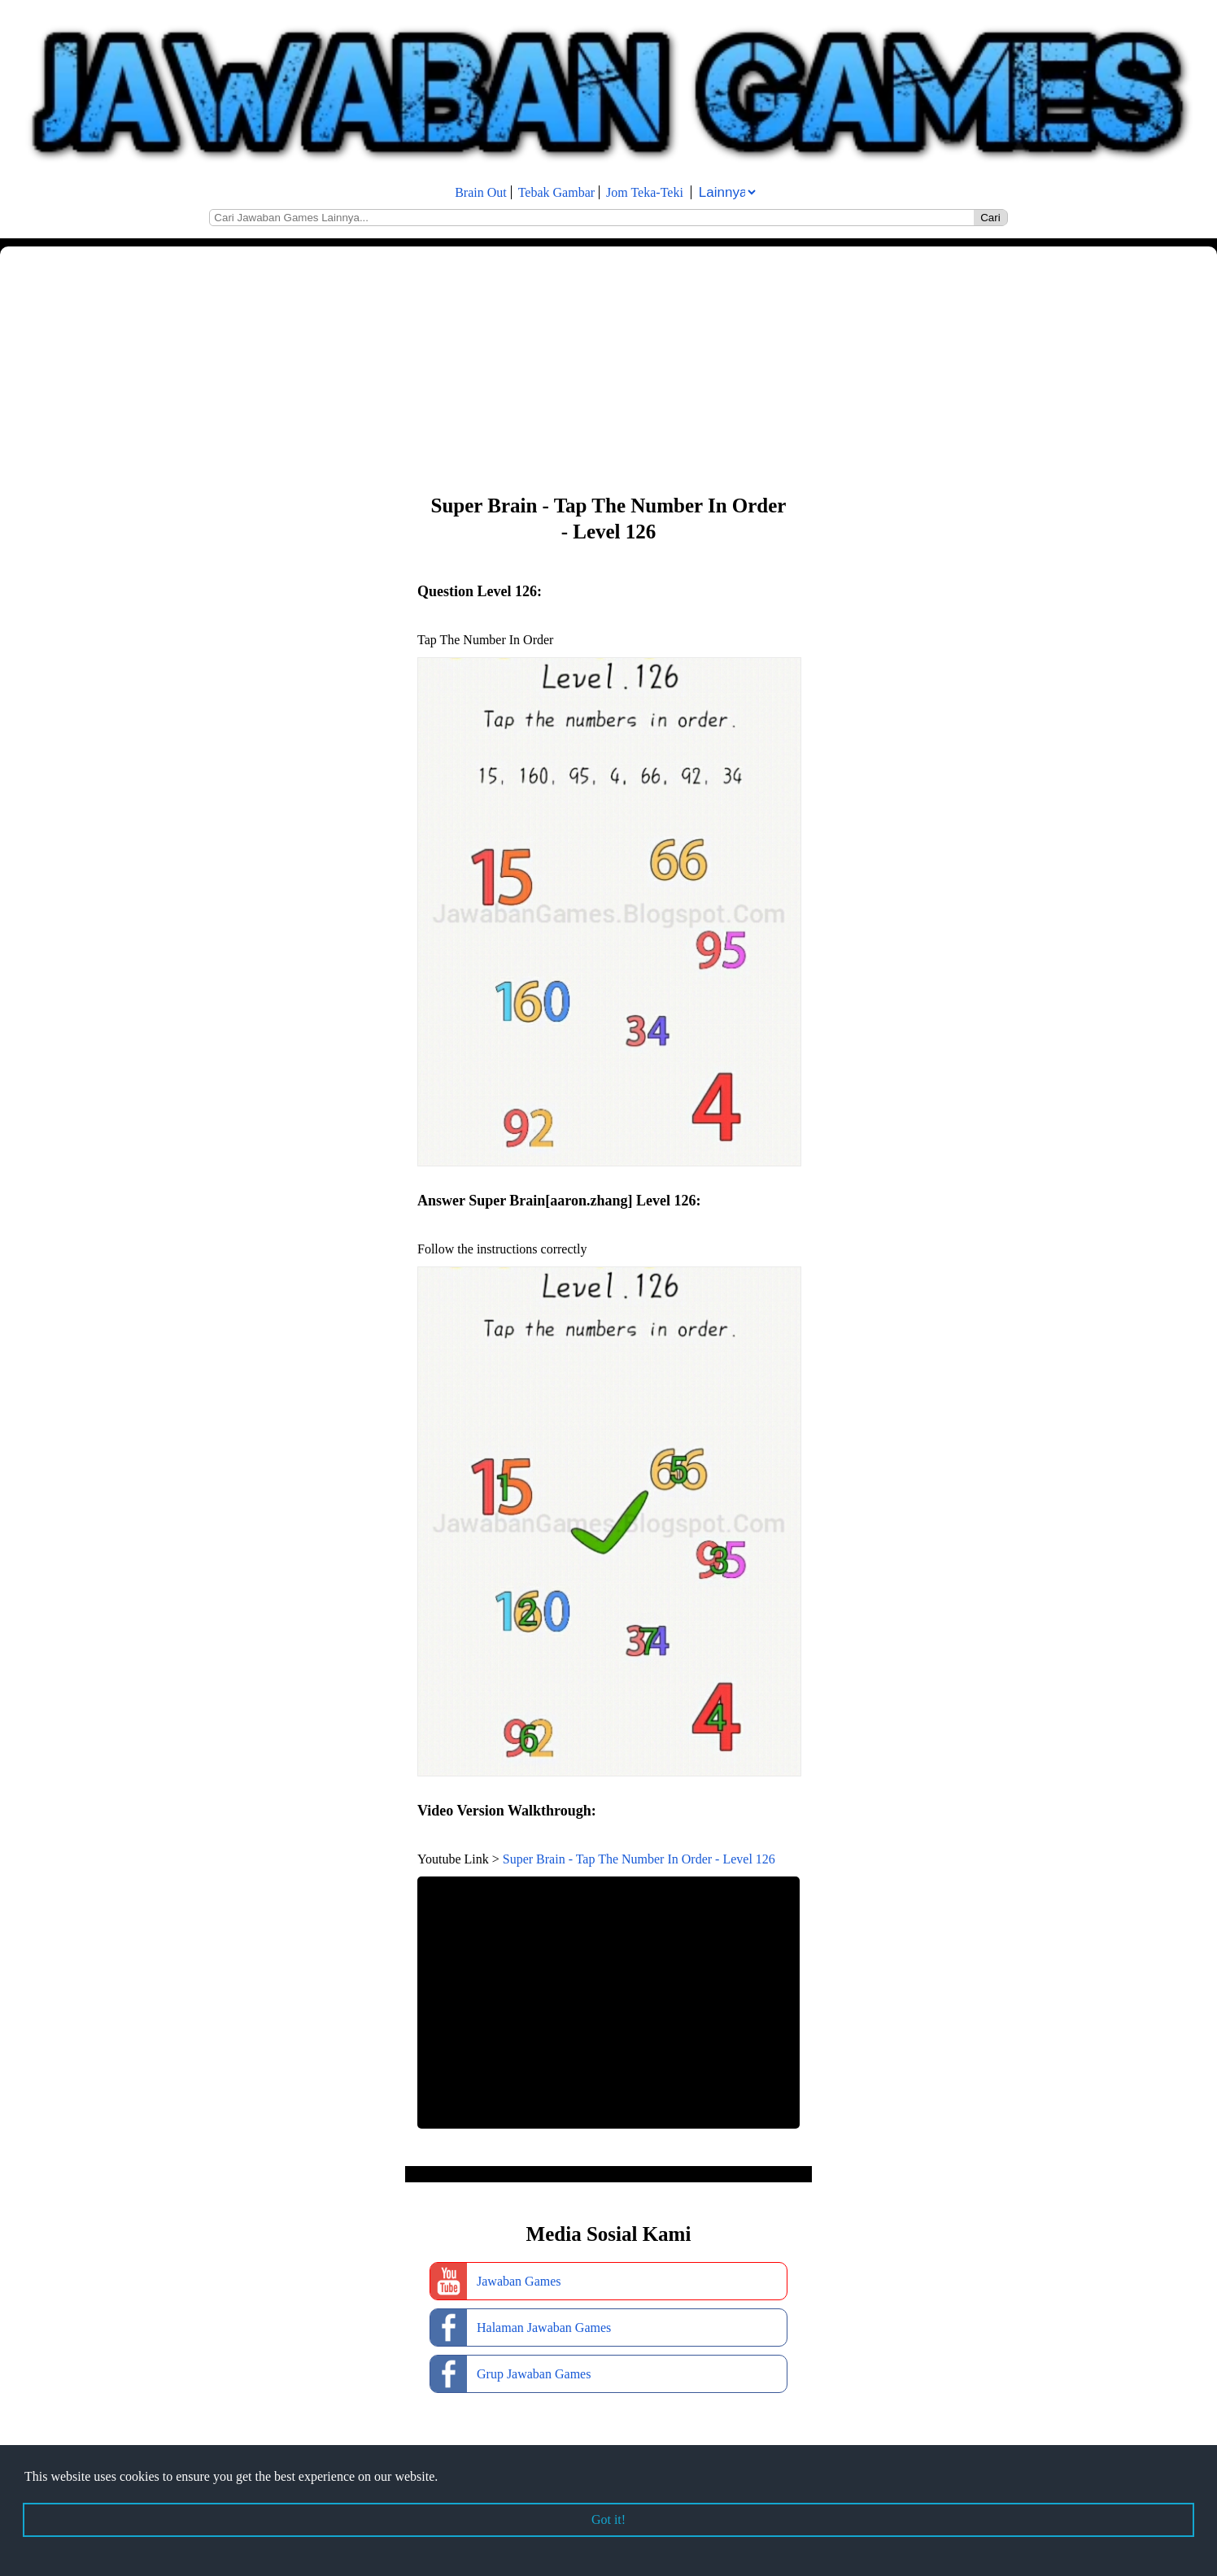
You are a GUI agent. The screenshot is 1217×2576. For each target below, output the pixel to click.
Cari (990, 217)
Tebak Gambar (556, 192)
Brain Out (481, 192)
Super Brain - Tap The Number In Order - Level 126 (639, 1859)
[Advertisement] (488, 368)
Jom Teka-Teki (644, 192)
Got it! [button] (608, 2519)
